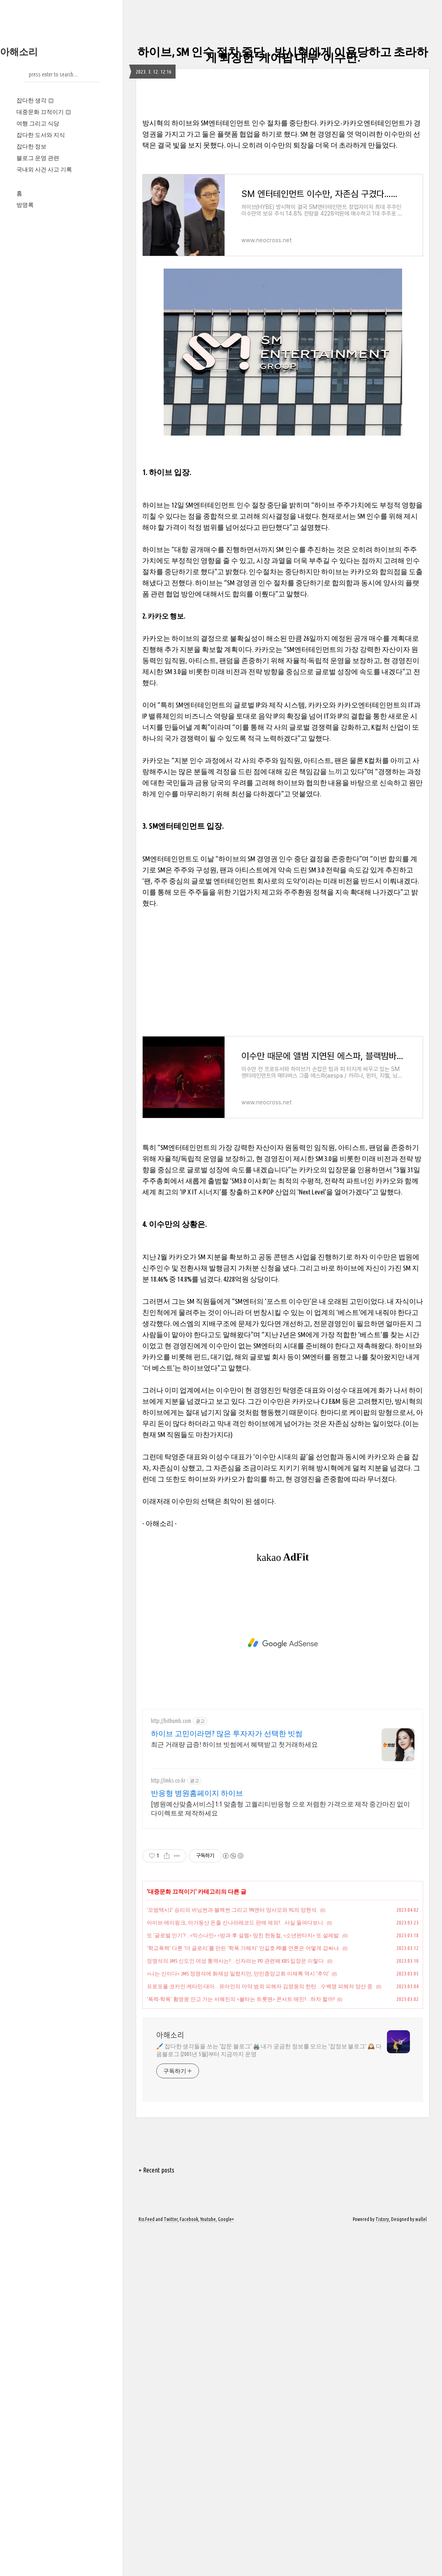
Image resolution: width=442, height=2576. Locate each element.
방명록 (25, 205)
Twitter (171, 2564)
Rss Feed (147, 2564)
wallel (421, 2564)
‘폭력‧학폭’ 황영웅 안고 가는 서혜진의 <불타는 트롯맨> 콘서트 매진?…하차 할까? (241, 2344)
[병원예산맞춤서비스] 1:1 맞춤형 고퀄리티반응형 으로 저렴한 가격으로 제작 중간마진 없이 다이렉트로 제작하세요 (280, 2154)
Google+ (226, 2564)
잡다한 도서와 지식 (40, 135)
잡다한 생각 (34, 100)
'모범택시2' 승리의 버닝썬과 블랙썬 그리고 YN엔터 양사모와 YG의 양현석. (232, 2255)
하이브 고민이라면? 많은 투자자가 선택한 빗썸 (227, 2079)
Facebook (189, 2564)
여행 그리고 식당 (37, 123)
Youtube (208, 2564)
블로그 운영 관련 (37, 158)
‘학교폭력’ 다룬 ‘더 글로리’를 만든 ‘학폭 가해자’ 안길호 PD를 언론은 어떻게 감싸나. (243, 2293)
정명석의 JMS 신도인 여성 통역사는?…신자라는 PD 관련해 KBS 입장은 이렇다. (236, 2306)
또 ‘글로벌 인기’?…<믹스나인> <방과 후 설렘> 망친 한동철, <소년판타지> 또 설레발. (243, 2281)
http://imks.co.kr (168, 2126)
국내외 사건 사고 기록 (44, 169)
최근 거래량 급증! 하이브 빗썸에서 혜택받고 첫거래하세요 (234, 2090)
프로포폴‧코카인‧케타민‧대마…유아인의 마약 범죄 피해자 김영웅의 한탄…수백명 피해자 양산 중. (260, 2332)
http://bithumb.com (171, 2066)
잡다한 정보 (31, 146)
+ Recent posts (156, 2515)
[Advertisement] (282, 155)
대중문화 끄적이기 (43, 112)
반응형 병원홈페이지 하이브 (197, 2138)
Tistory (382, 2564)
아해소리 (19, 51)
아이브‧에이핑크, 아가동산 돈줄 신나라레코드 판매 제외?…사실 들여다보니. (235, 2268)
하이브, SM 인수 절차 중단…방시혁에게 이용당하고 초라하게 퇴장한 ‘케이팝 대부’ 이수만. (282, 54)
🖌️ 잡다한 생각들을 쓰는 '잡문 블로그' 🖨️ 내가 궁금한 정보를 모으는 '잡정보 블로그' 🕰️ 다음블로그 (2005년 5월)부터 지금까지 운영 (269, 2395)
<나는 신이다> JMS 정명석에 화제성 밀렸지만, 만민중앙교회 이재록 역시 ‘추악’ (238, 2319)
